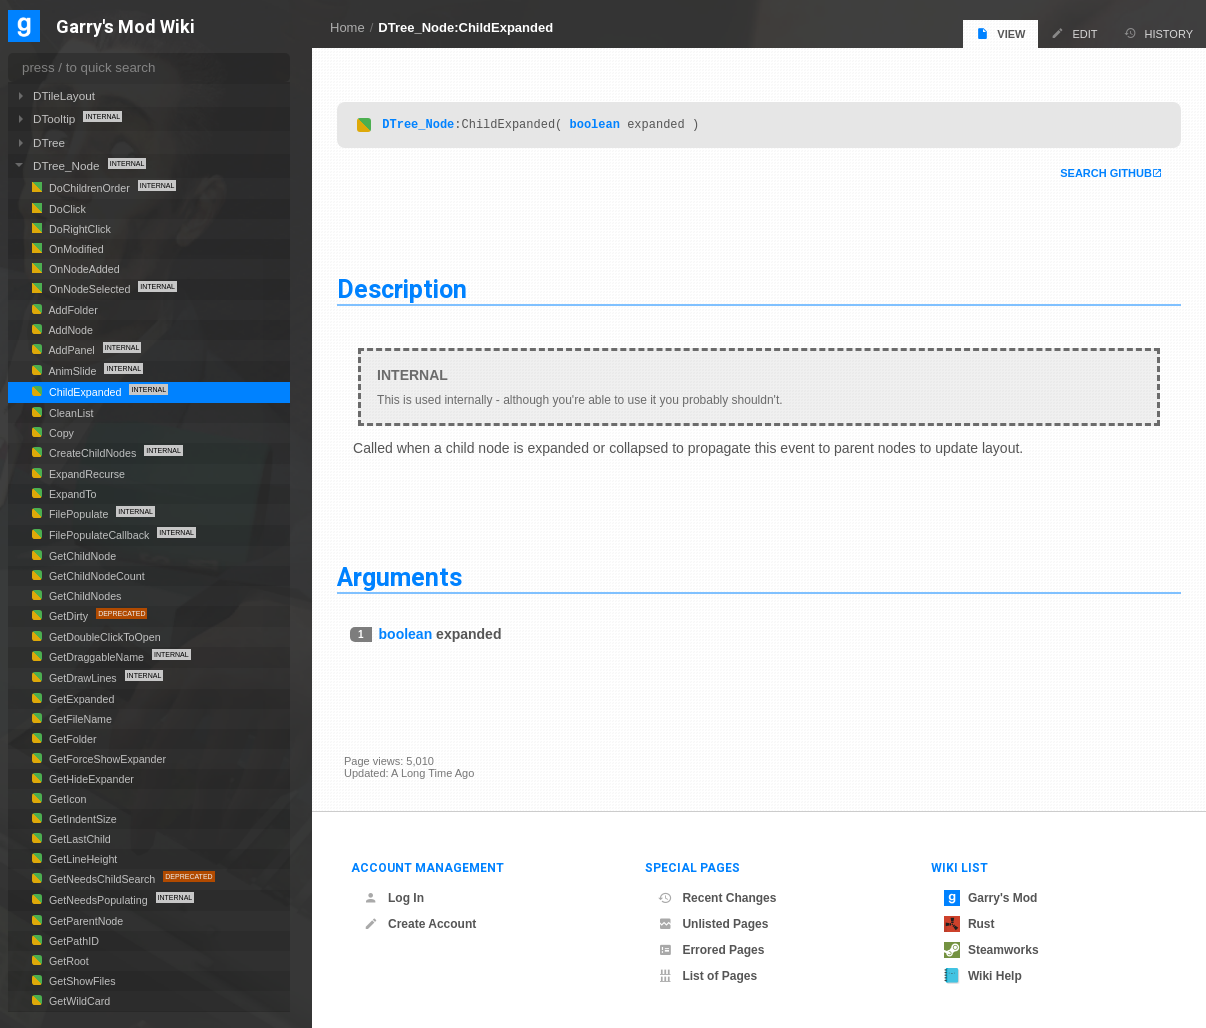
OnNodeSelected (89, 289)
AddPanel (72, 350)
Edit (1074, 33)
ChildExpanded (85, 392)
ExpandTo (71, 494)
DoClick (66, 209)
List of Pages (707, 976)
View (1000, 33)
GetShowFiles (81, 981)
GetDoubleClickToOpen (103, 637)
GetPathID (72, 941)
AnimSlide (72, 371)
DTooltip (55, 118)
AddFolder (72, 310)
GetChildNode (81, 556)
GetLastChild (78, 839)
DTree (49, 142)
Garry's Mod (991, 898)
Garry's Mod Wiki (125, 27)
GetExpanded (80, 699)
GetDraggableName (96, 657)
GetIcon (66, 799)
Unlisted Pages (713, 924)
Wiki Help (983, 976)
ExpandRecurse (85, 474)
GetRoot (67, 961)
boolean (601, 124)
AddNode (69, 330)
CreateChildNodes (92, 453)
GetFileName (79, 719)
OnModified (75, 249)
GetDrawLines (83, 678)
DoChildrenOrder (89, 188)
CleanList (70, 413)
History (1159, 33)
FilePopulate (78, 514)
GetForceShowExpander (106, 759)
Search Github (1099, 174)
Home (347, 27)
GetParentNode (84, 921)
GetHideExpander (90, 779)
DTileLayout (64, 95)
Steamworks (991, 950)
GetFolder (71, 739)
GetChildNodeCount (95, 576)
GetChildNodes (83, 596)
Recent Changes (717, 898)
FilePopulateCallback (99, 535)
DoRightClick (78, 229)
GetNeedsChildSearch (102, 879)
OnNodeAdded (83, 269)
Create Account (420, 924)
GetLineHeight (81, 859)
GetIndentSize (81, 819)
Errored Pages (711, 950)
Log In (394, 898)
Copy (60, 433)
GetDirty (68, 616)
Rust (969, 924)
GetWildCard (78, 1001)
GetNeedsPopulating (98, 900)
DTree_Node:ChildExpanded (465, 27)
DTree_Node (425, 124)
